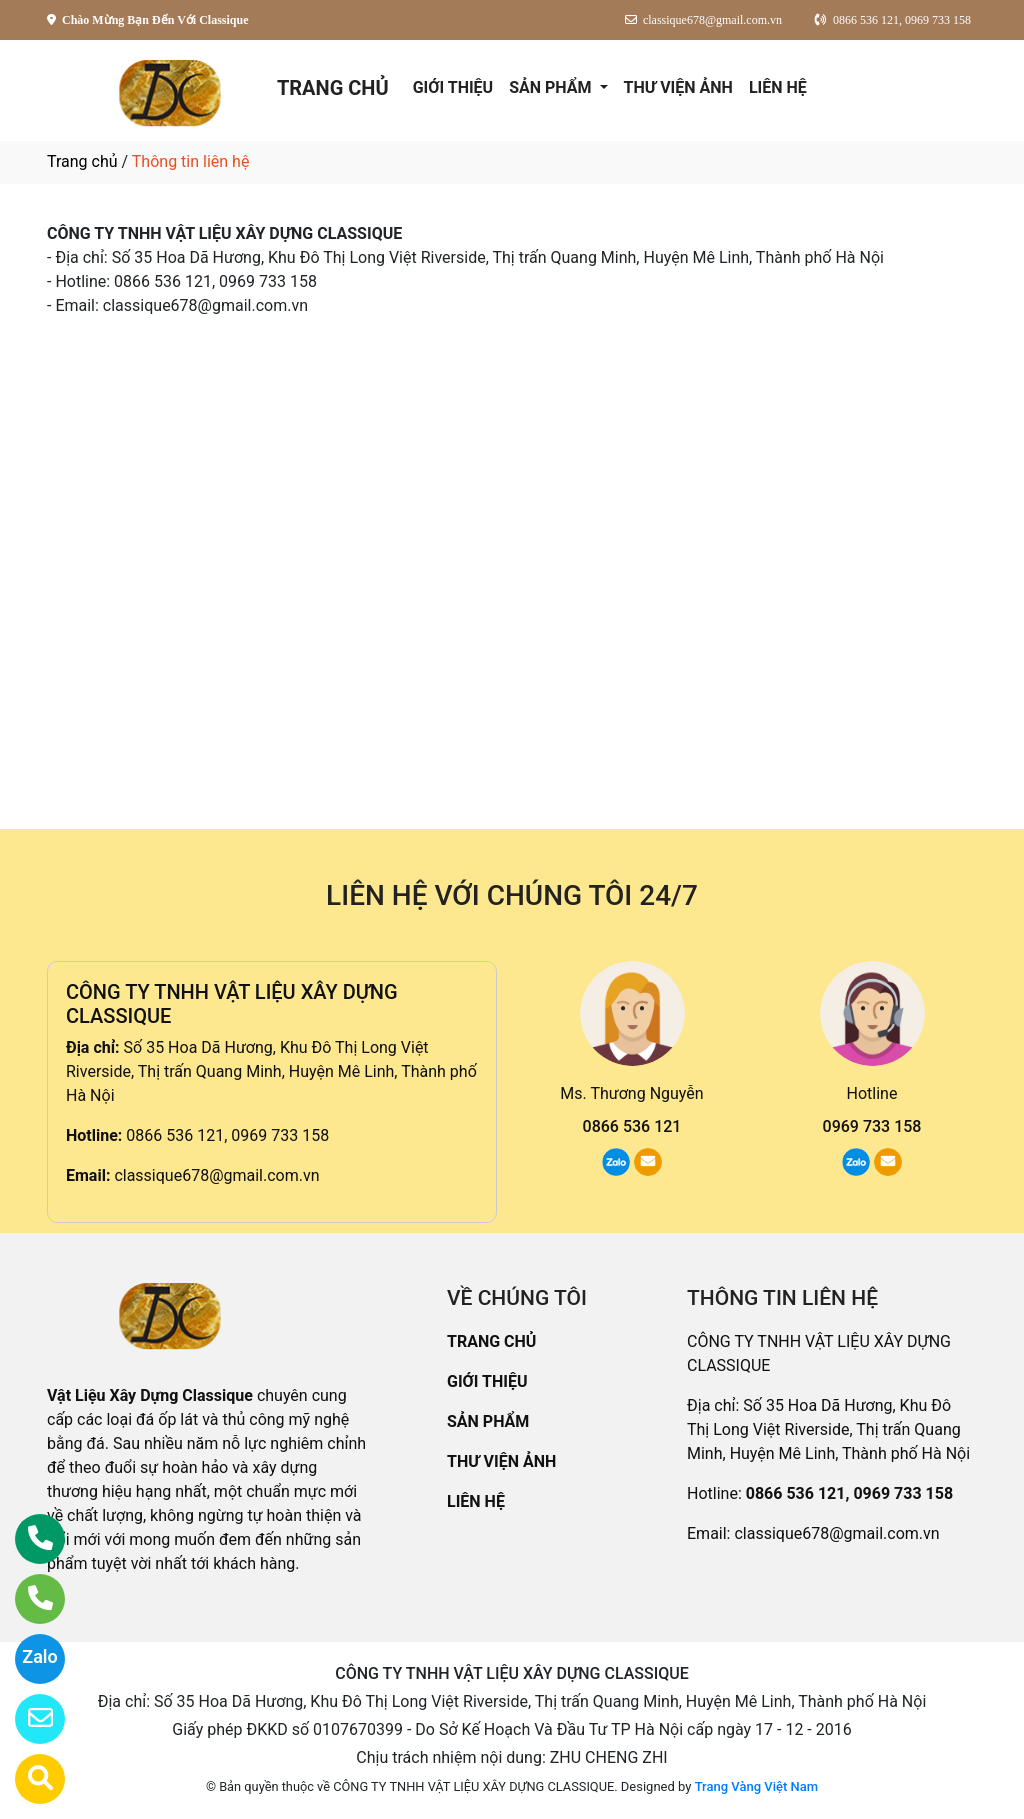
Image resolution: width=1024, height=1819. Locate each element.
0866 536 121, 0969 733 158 (227, 1135)
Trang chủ (82, 161)
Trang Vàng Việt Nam (756, 1786)
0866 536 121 (632, 1126)
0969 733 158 (872, 1126)
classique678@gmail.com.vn (216, 1175)
